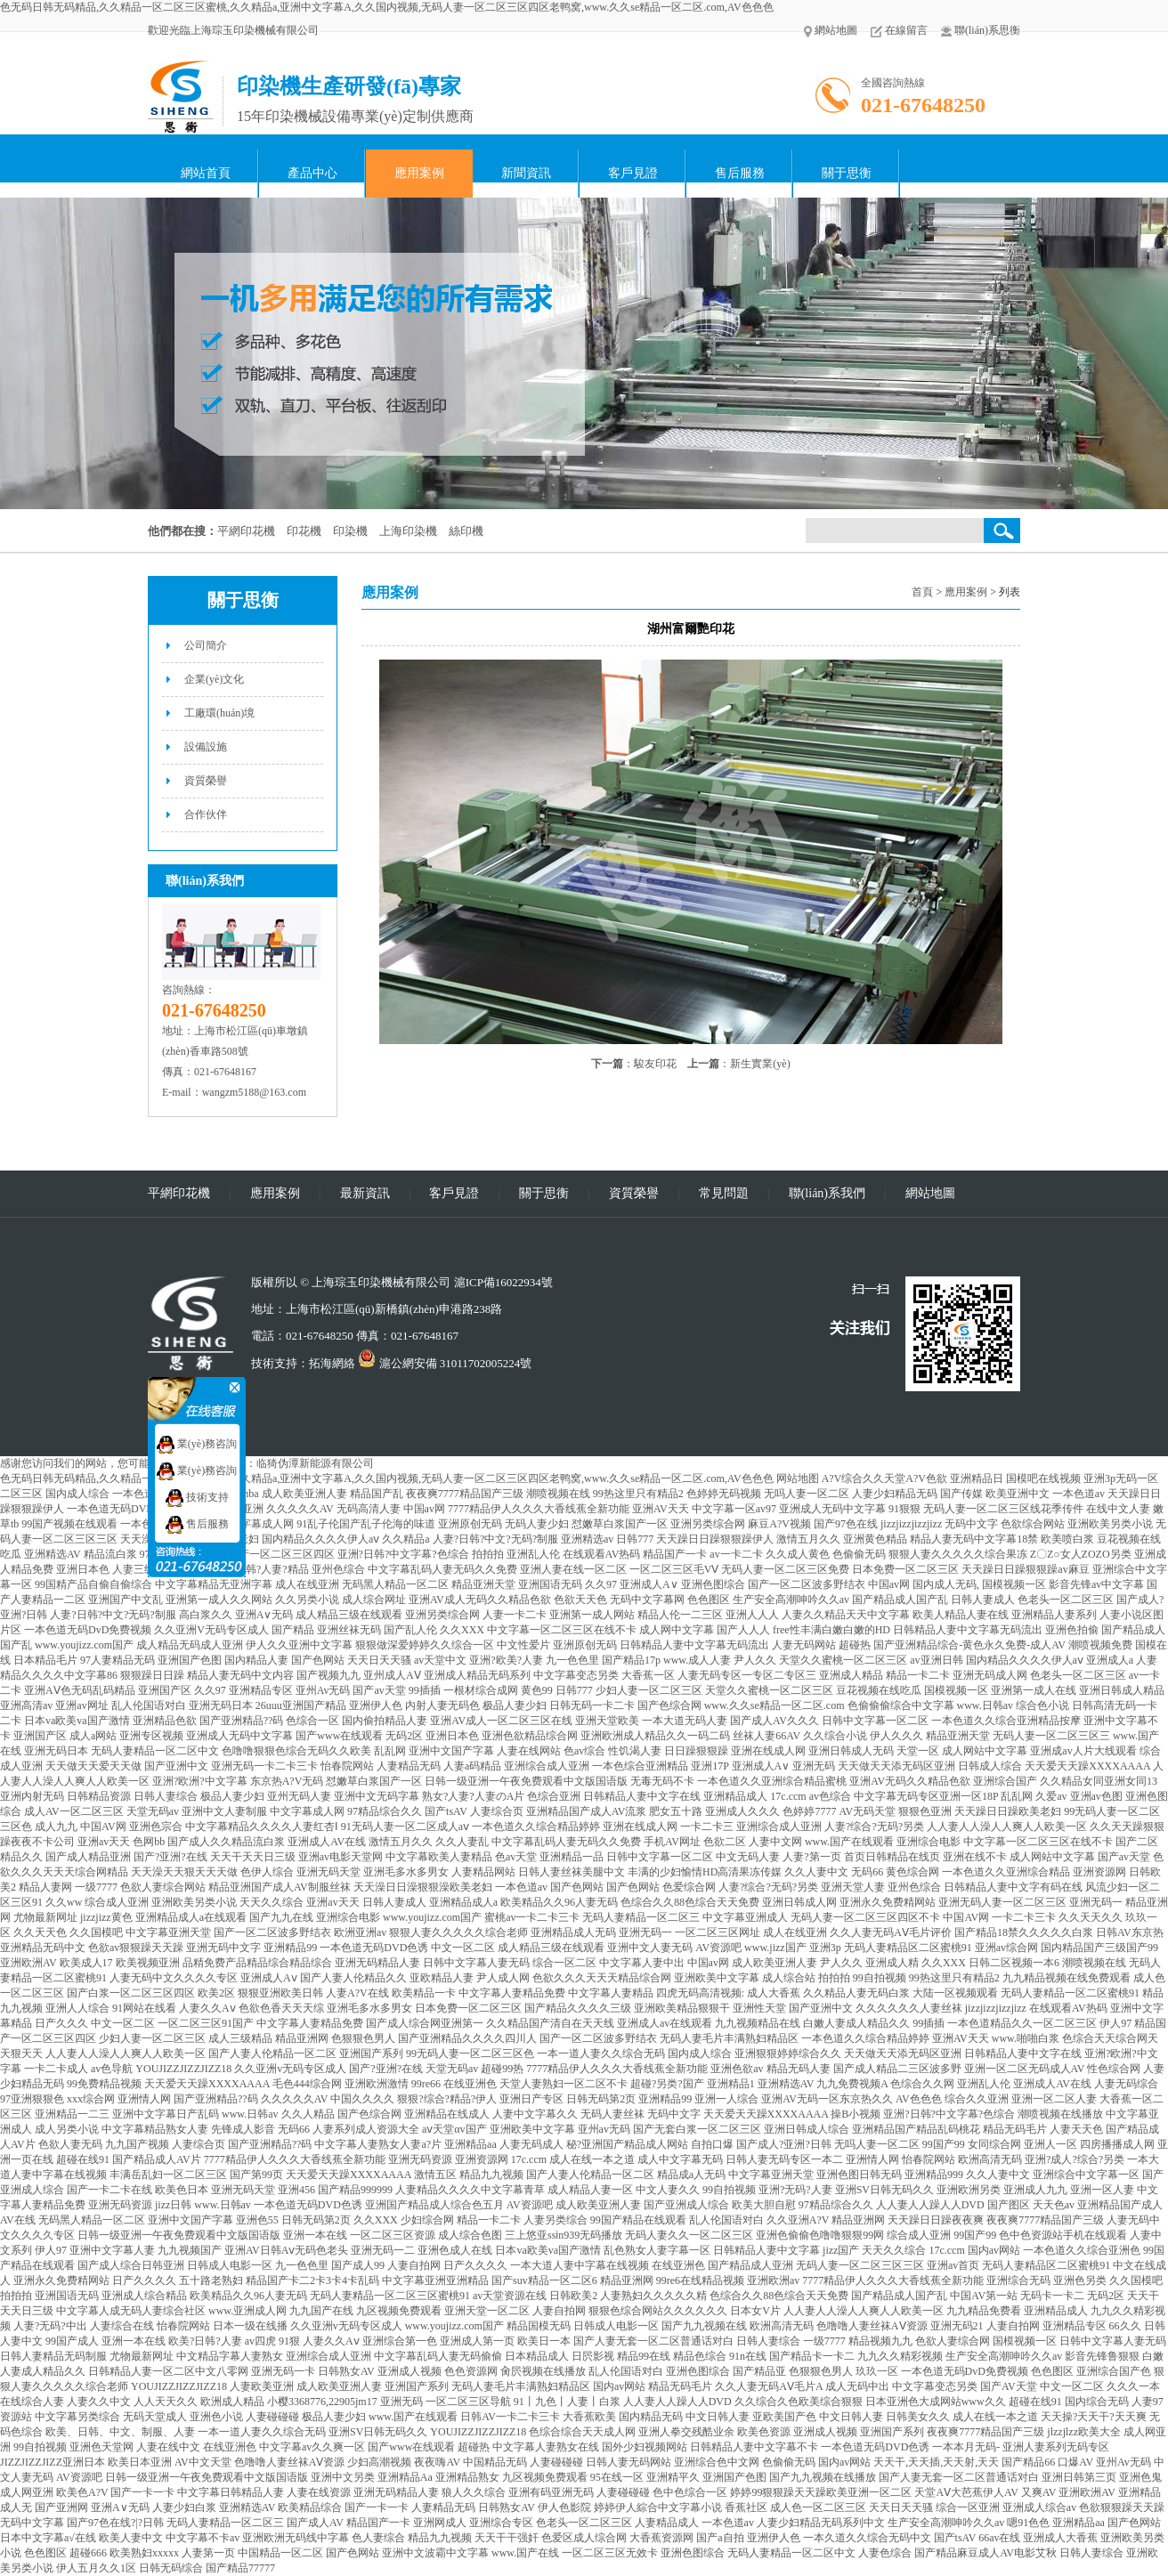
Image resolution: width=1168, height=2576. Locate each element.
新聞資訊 (526, 173)
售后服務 (740, 173)
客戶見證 (633, 173)
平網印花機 (179, 1193)
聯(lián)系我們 (827, 1193)
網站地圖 (830, 30)
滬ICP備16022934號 (503, 1282)
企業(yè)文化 (214, 679)
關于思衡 (847, 173)
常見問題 (724, 1193)
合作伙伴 (205, 814)
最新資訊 (365, 1193)
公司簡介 (205, 645)
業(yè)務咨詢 (197, 1444)
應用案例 (419, 173)
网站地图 (797, 1478)
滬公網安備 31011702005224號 (444, 1363)
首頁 (922, 592)
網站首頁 (206, 173)
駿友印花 (655, 1063)
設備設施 (205, 747)
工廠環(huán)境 (219, 713)
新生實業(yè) (760, 1063)
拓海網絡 (332, 1363)
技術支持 (197, 1497)
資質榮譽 (205, 780)
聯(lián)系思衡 (980, 30)
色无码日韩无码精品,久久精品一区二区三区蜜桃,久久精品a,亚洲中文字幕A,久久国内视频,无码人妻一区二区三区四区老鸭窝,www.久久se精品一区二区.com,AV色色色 (387, 7)
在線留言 (899, 30)
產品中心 (312, 173)
